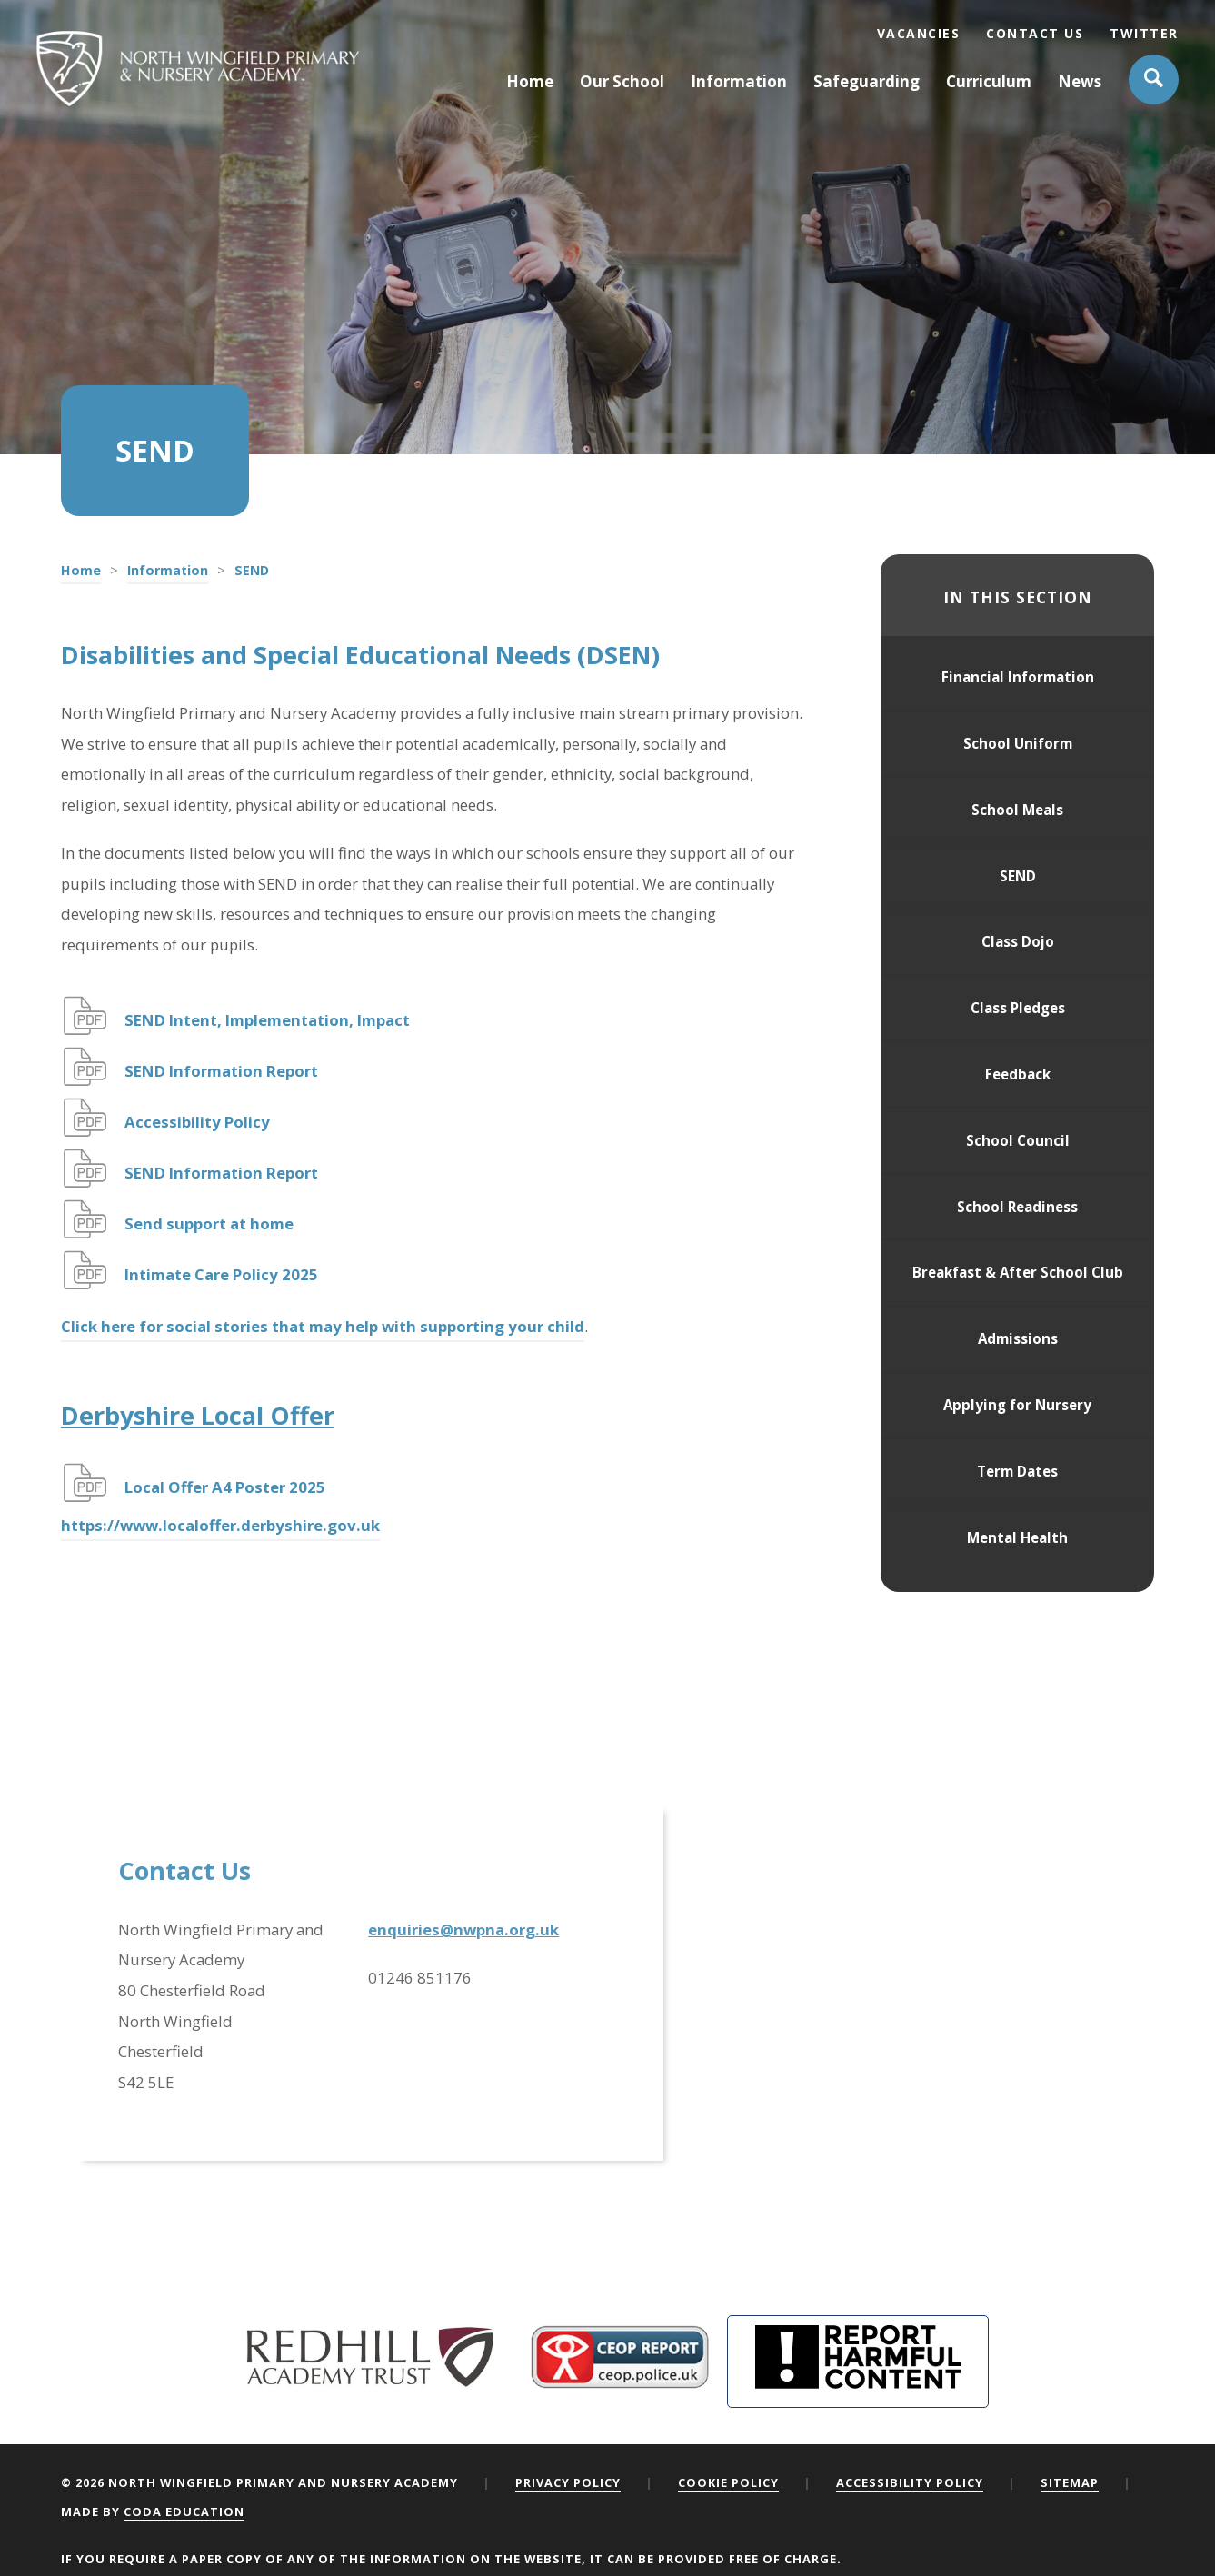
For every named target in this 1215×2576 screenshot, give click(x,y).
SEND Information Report (221, 1070)
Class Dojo (1017, 941)
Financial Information (1017, 677)
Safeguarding (866, 81)
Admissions (1018, 1338)
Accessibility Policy (197, 1121)
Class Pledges (1018, 1008)
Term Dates (1017, 1471)
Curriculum (988, 81)
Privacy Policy (568, 2482)
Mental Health (1017, 1537)
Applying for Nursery (1017, 1405)
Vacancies (919, 33)
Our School (622, 81)
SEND (1018, 876)
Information (739, 81)
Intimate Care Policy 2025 (221, 1274)
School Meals (1017, 810)
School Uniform (1017, 743)
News (1079, 81)
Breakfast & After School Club (1017, 1272)
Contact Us (1034, 33)
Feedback (1018, 1074)
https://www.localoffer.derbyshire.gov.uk (220, 1525)
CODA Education (184, 2511)
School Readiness (1017, 1207)
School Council (1018, 1140)
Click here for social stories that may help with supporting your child (322, 1326)
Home (529, 81)
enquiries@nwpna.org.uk (463, 1929)
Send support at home (209, 1223)
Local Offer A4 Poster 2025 (226, 1487)
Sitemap (1070, 2482)
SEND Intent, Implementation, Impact (267, 1020)
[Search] (1154, 80)
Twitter (1144, 33)
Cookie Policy (728, 2482)
